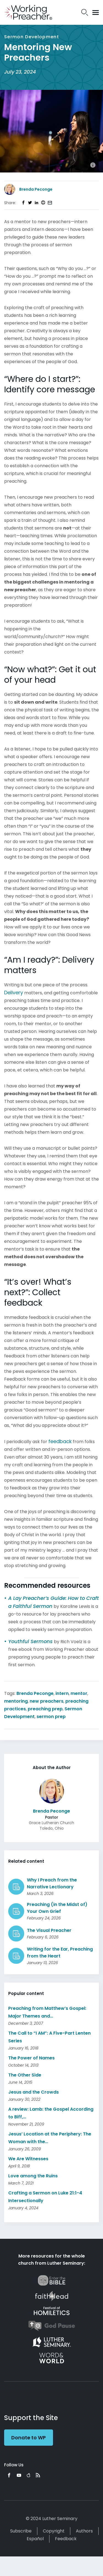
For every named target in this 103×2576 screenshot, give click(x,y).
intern (62, 1693)
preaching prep (45, 1709)
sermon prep (51, 1716)
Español (35, 2539)
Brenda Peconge (35, 1693)
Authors (84, 2531)
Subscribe (21, 2531)
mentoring (16, 1701)
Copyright (54, 2531)
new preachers (46, 1701)
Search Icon (84, 12)
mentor (79, 1693)
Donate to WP (28, 2437)
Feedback (66, 2539)
